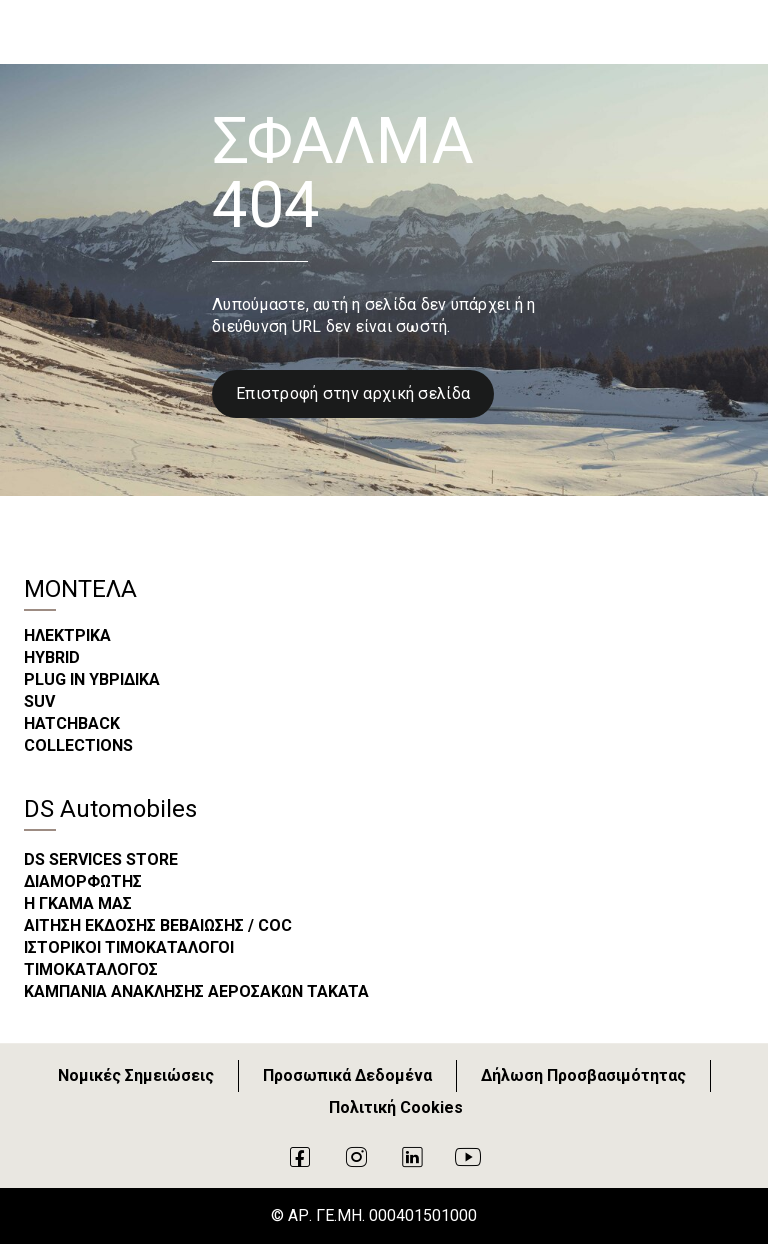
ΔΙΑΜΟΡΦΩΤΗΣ (83, 881)
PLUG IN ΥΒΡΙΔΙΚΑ (92, 679)
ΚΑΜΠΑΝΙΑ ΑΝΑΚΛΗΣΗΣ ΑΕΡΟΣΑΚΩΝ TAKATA (196, 991)
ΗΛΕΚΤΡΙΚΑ (67, 635)
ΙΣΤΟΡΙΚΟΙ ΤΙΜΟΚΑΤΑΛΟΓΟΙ (129, 947)
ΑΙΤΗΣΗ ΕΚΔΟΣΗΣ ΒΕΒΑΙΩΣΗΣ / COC (158, 925)
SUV (39, 701)
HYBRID (52, 657)
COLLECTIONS (78, 745)
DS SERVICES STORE (101, 859)
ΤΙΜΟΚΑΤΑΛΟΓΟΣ (91, 969)
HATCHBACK (72, 723)
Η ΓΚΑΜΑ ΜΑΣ (78, 903)
